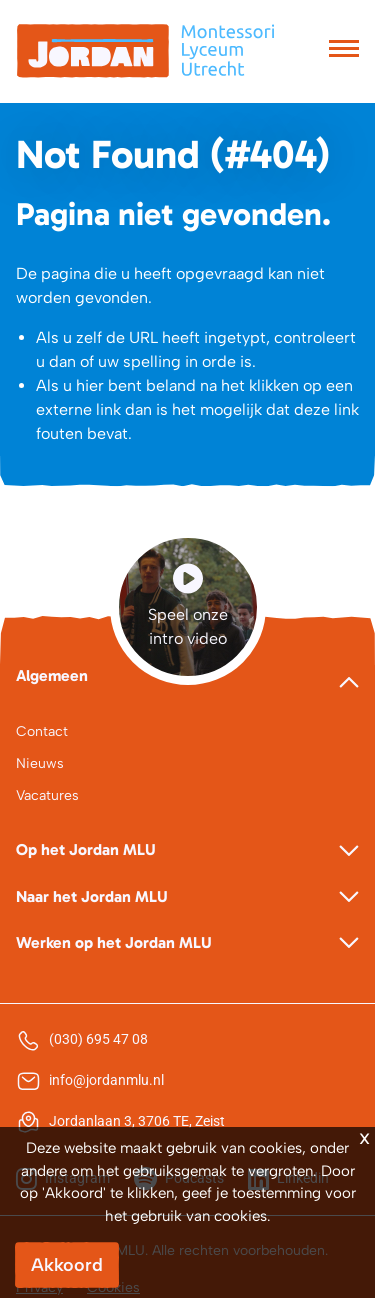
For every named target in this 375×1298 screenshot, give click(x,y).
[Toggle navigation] (344, 51)
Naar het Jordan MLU (92, 896)
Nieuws (40, 763)
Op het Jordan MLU (86, 849)
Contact (42, 731)
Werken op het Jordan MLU (114, 942)
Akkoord (67, 1265)
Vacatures (47, 795)
